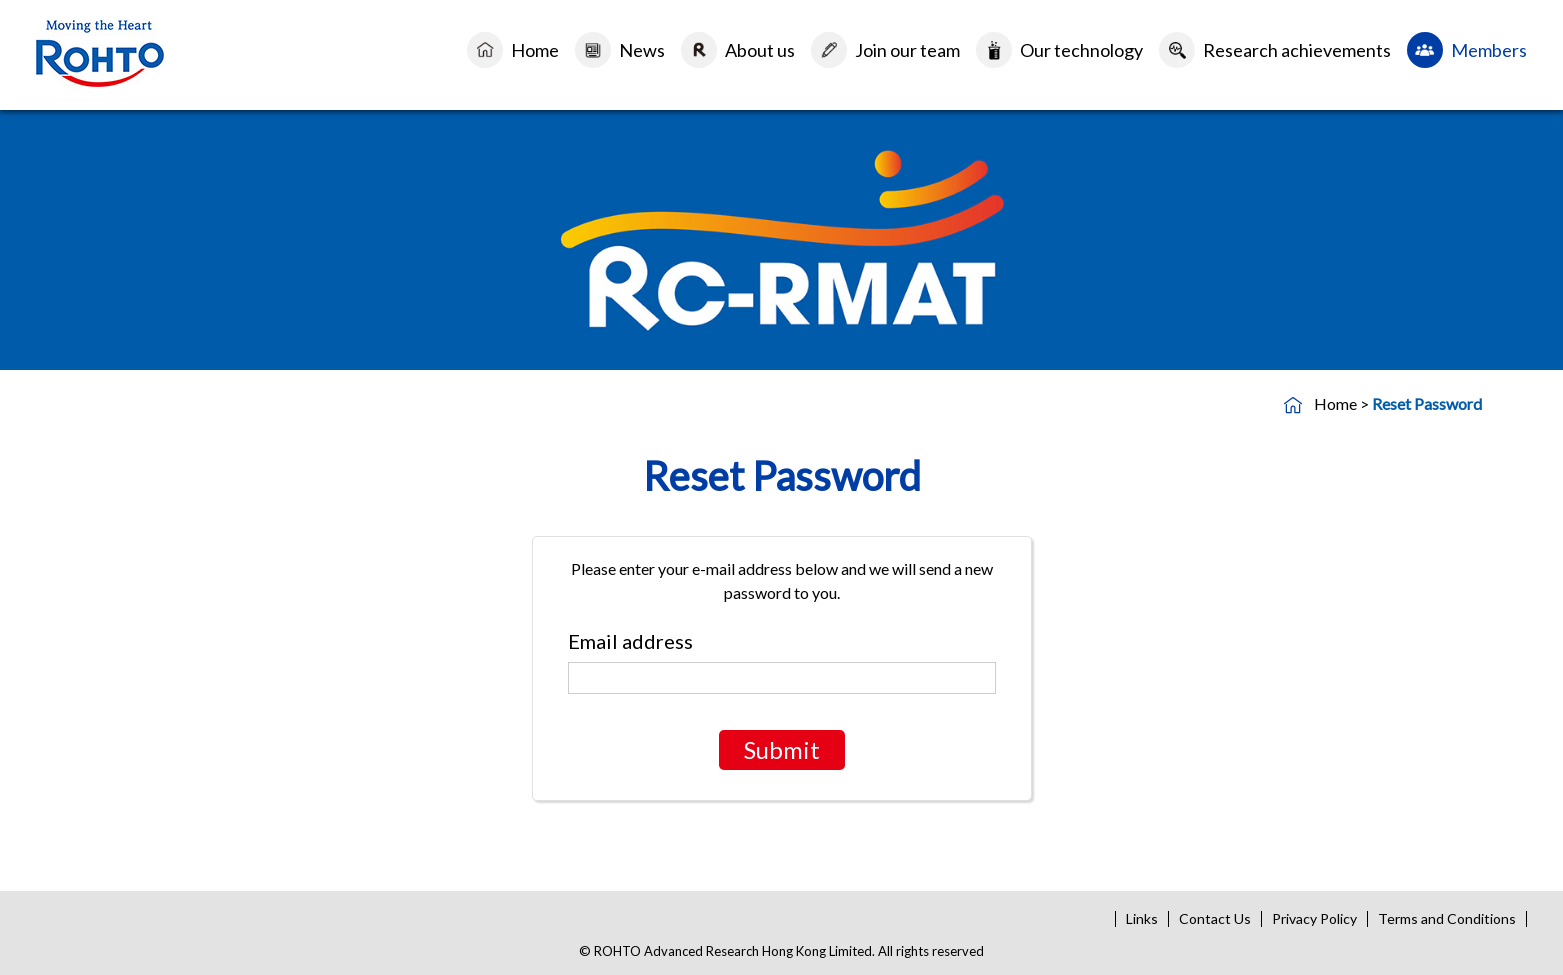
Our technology (1081, 50)
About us (760, 50)
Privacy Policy (1314, 918)
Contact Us (1215, 918)
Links (1142, 918)
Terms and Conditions (1447, 918)
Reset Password (1427, 403)
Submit (782, 749)
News (642, 50)
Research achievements (1297, 50)
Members (1489, 50)
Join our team (907, 50)
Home (535, 50)
